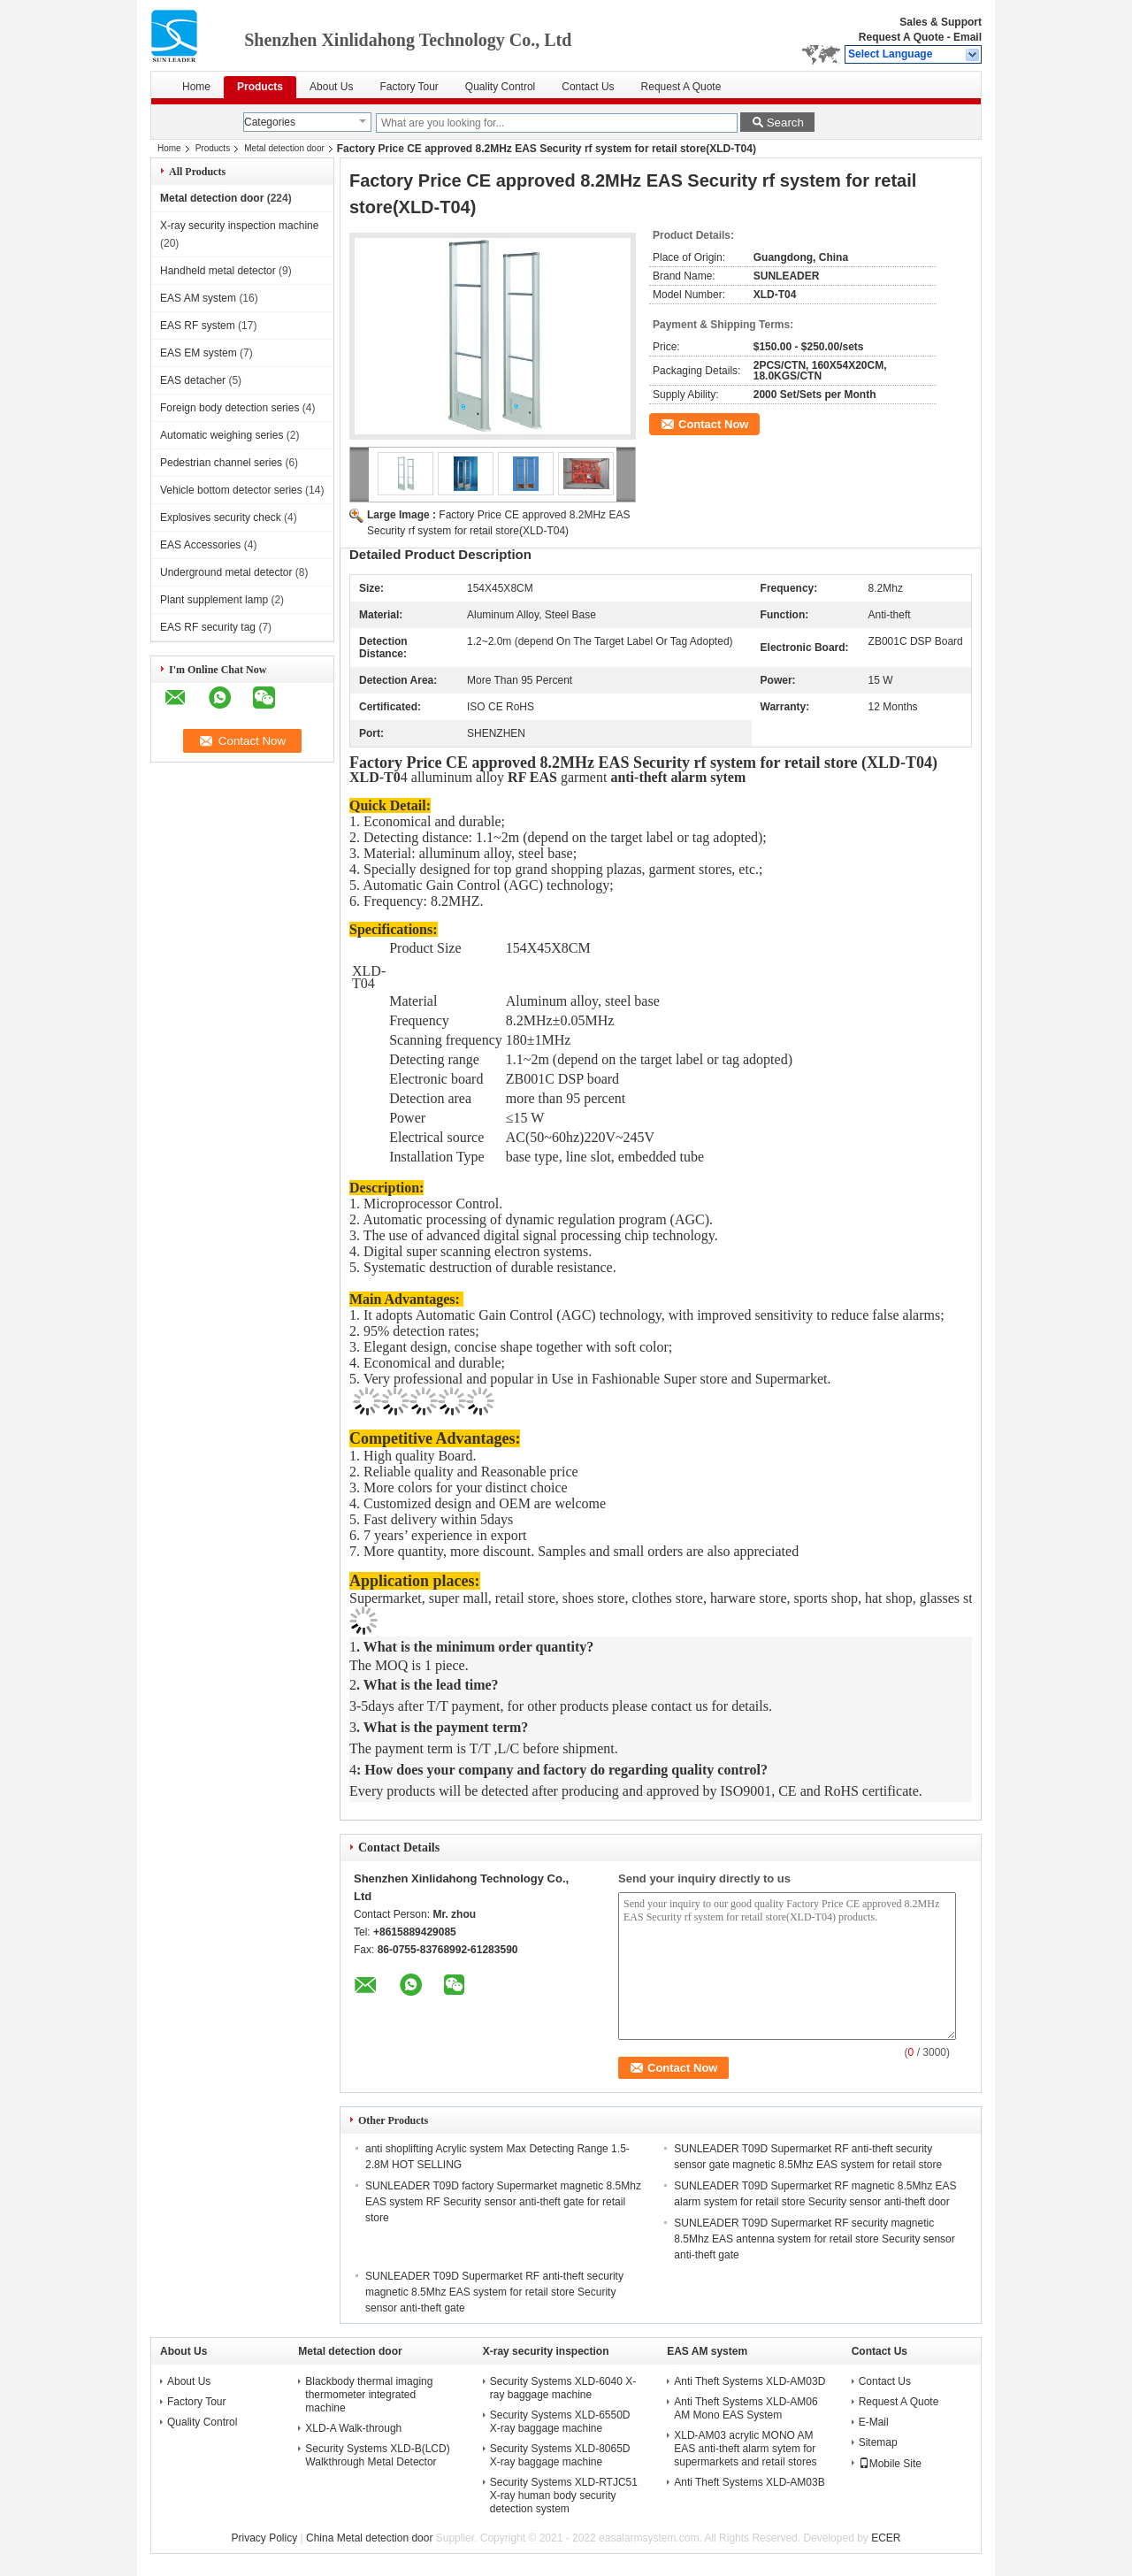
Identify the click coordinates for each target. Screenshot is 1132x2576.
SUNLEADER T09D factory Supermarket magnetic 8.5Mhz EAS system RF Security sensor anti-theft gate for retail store (503, 2202)
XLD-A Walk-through (353, 2428)
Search (785, 122)
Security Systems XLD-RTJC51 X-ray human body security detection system (564, 2495)
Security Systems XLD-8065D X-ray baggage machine (560, 2455)
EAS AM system (198, 298)
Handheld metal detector (218, 270)
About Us (331, 86)
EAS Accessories (200, 545)
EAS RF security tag (208, 627)
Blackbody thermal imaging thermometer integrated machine (368, 2394)
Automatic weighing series (221, 435)
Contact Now (713, 424)
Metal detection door (284, 148)
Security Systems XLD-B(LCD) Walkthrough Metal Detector (377, 2455)
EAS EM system (198, 353)
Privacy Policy (265, 2538)
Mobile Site (890, 2463)
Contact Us (588, 86)
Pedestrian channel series (221, 462)
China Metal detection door (369, 2538)
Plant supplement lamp (214, 600)
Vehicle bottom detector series (231, 490)
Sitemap (878, 2442)
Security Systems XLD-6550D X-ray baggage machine (560, 2421)
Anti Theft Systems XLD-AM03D (749, 2381)
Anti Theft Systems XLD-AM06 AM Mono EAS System (746, 2408)
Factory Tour (408, 86)
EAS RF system (197, 325)
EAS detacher (193, 380)
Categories (269, 122)
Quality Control (500, 86)
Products (260, 86)
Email (967, 37)
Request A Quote (901, 37)
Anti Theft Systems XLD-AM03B (749, 2482)
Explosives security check (220, 517)
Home (196, 86)
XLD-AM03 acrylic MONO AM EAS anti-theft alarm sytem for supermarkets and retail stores (745, 2448)
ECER (885, 2538)
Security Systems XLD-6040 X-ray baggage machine (563, 2388)
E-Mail (874, 2422)
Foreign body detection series (229, 408)
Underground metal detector (226, 572)
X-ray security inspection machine (239, 225)
